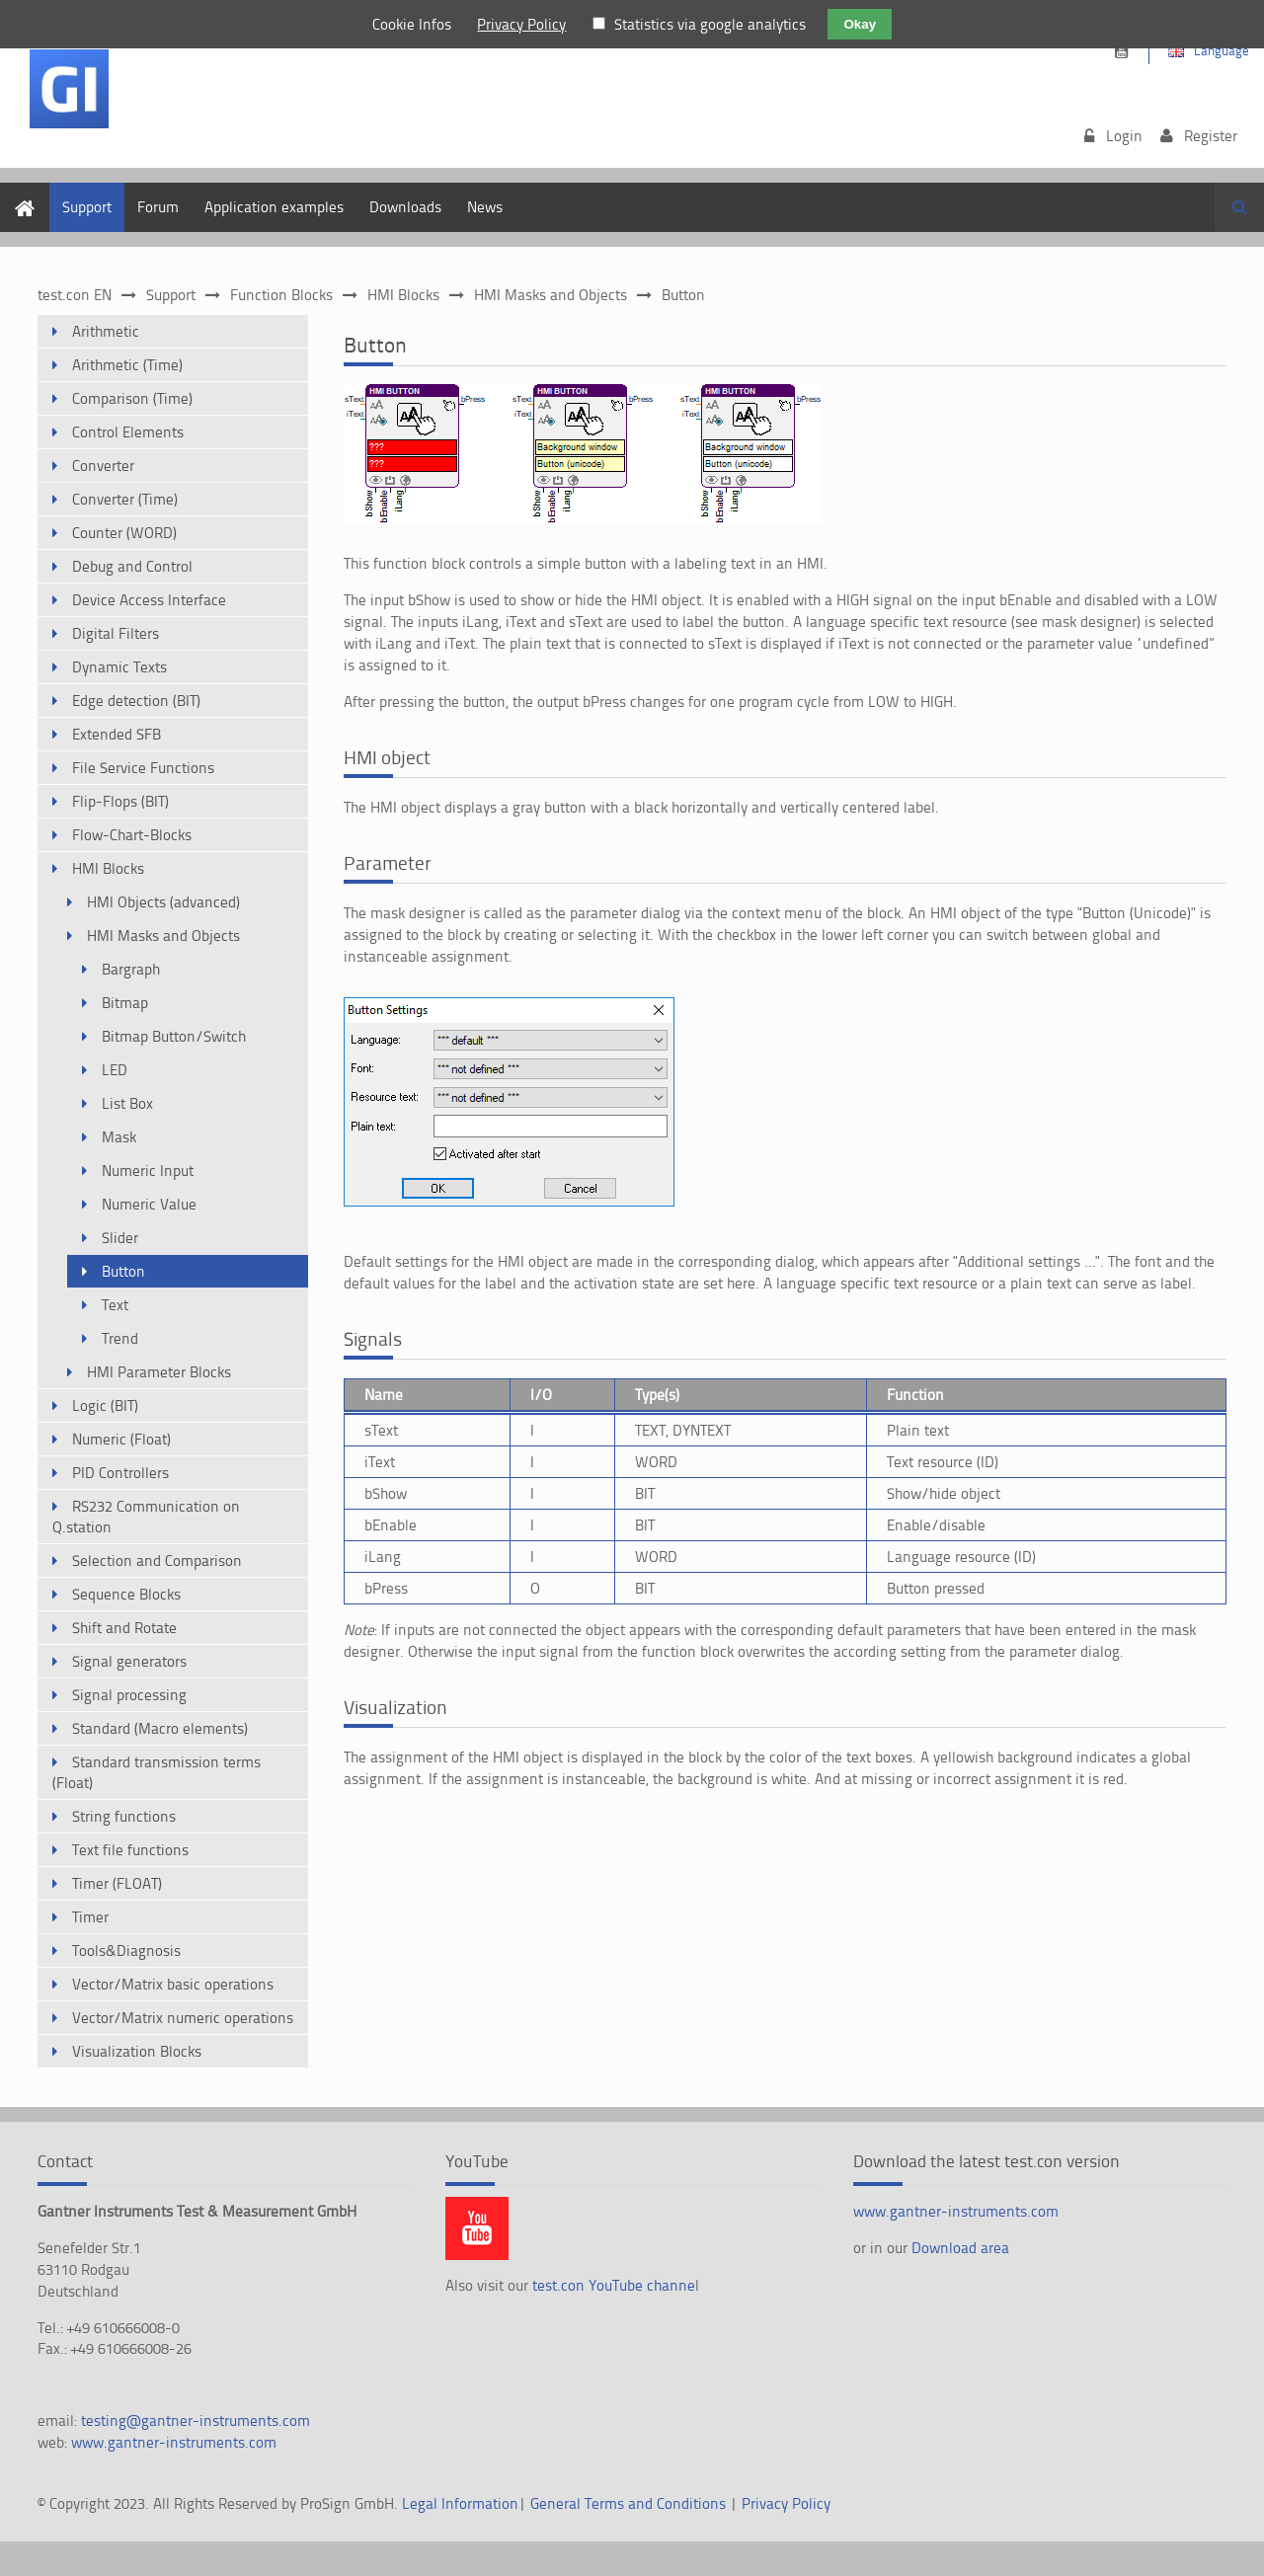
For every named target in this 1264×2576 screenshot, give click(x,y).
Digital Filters (115, 633)
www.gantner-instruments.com (173, 2442)
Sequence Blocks (126, 1594)
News (485, 206)
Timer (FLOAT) (117, 1883)
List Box (127, 1103)
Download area (960, 2247)
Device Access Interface (149, 599)
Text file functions (130, 1849)
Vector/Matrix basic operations (173, 1984)
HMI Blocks (403, 294)
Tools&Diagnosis (126, 1950)
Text (115, 1304)
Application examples (274, 206)
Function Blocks (281, 294)
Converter (103, 465)
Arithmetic (105, 331)
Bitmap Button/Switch (174, 1036)
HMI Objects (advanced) (163, 902)
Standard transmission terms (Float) (156, 1772)
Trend (120, 1338)
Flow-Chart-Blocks (132, 834)
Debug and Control (132, 566)
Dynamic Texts (119, 667)
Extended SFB (116, 734)
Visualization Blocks (136, 2051)
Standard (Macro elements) (160, 1728)
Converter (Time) (125, 499)
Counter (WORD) (124, 532)
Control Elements (128, 432)
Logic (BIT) (105, 1405)
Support (87, 206)
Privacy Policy (786, 2503)
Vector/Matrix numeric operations (182, 2017)
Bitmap (125, 1002)
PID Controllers (120, 1472)
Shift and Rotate (124, 1627)
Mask (119, 1137)
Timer (90, 1917)
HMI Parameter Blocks (159, 1372)
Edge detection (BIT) (136, 700)
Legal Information (460, 2503)
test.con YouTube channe (613, 2285)
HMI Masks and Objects (550, 294)
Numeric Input (148, 1170)
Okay (859, 24)
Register (1210, 135)
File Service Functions (143, 767)
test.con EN (75, 294)
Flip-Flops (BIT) (120, 801)
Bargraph (131, 969)
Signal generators (129, 1661)
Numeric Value (149, 1204)
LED (114, 1069)
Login (1124, 135)
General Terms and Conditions (628, 2503)
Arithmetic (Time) (127, 364)
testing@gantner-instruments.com (195, 2420)
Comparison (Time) (132, 398)
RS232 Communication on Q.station (146, 1516)
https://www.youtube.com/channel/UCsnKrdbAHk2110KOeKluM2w (1121, 51)
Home (19, 193)
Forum (158, 206)
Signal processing (129, 1694)
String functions (124, 1816)
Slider (120, 1237)
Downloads (405, 206)
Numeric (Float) (121, 1439)
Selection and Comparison (157, 1560)
